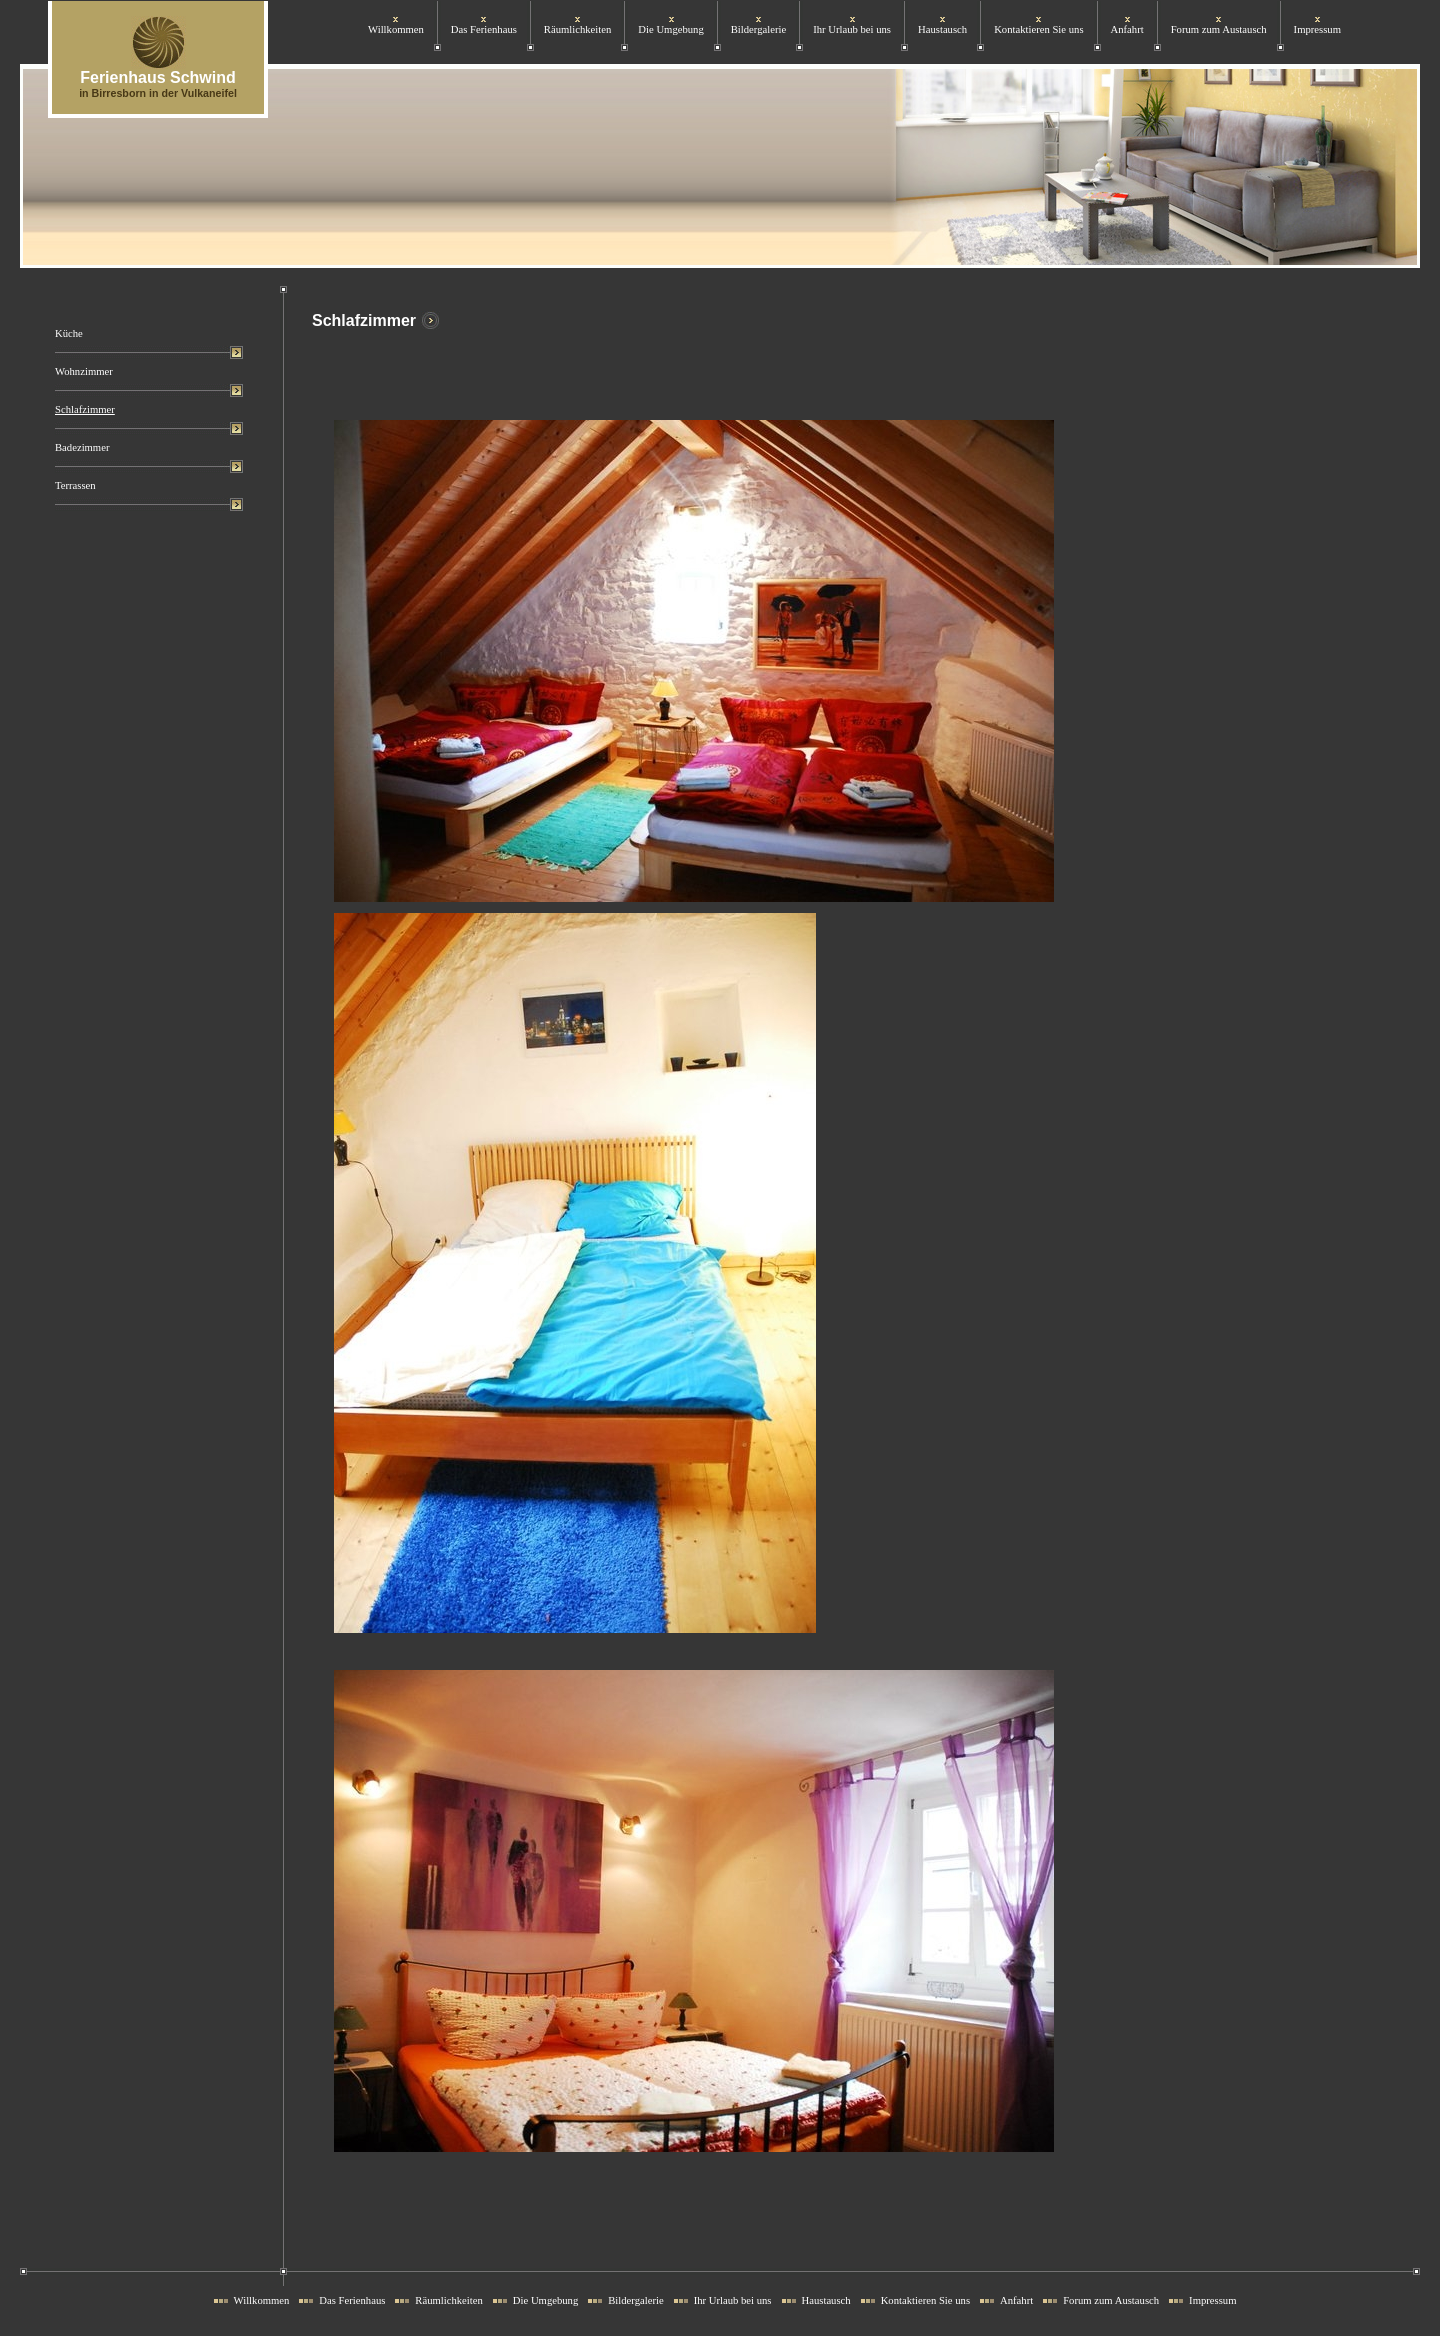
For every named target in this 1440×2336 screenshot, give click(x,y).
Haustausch (942, 29)
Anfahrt (1127, 29)
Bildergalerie (758, 29)
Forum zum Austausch (1219, 29)
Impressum (1317, 29)
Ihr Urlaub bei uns (852, 29)
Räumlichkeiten (577, 29)
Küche (69, 333)
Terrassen (75, 485)
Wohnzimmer (84, 371)
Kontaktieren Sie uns (1038, 29)
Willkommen (396, 29)
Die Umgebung (670, 29)
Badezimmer (82, 447)
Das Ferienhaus (484, 29)
